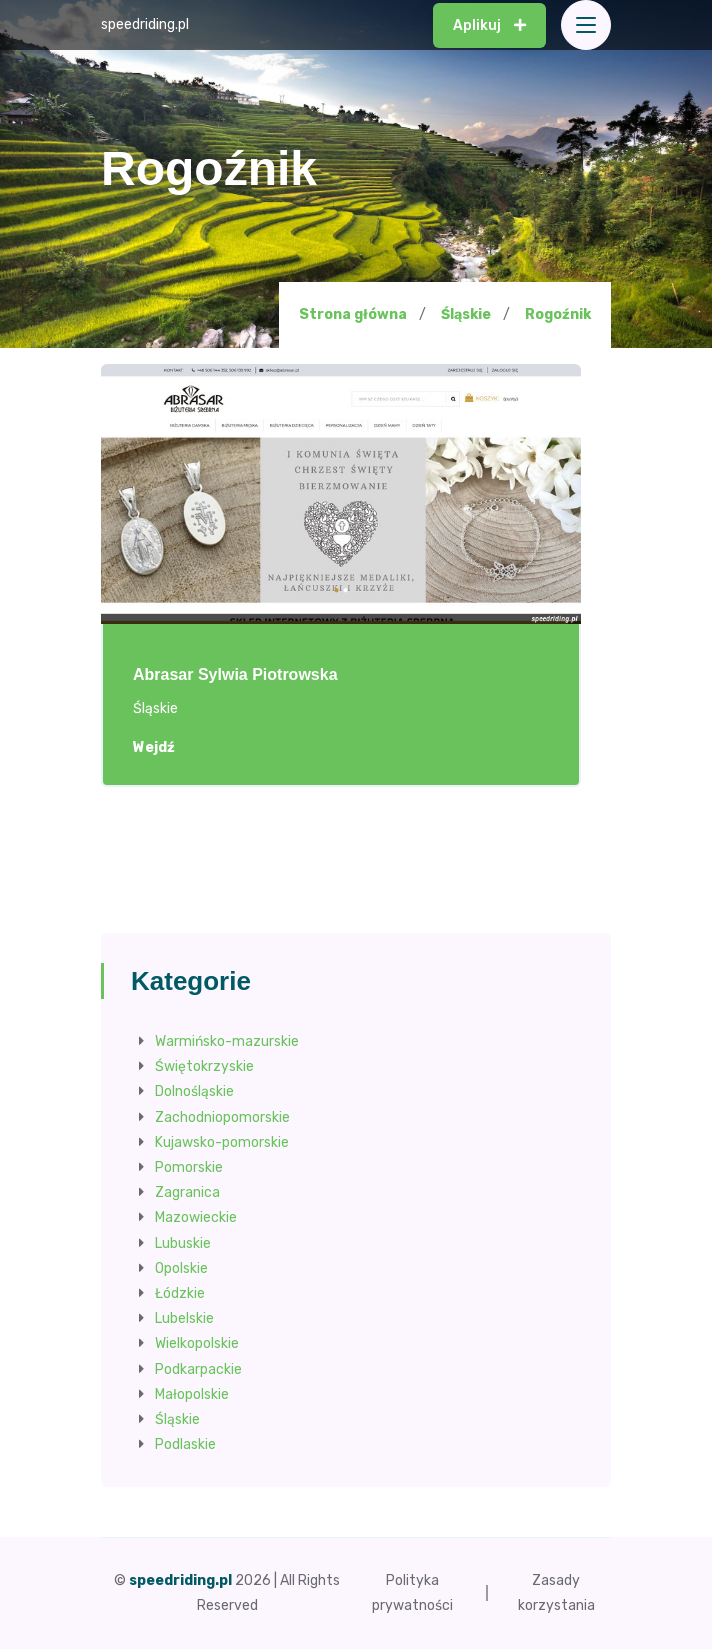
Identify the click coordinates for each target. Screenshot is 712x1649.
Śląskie (466, 314)
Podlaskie (185, 1444)
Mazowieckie (196, 1217)
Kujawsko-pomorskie (222, 1142)
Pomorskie (189, 1167)
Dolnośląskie (194, 1091)
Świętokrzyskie (204, 1066)
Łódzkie (180, 1293)
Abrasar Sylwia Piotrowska (235, 674)
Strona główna (353, 314)
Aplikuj (489, 25)
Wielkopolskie (197, 1343)
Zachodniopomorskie (222, 1117)
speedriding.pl (145, 24)
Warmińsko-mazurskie (227, 1041)
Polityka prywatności (412, 1593)
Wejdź (164, 748)
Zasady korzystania (556, 1593)
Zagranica (187, 1192)
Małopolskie (192, 1394)
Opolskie (181, 1268)
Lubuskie (183, 1243)
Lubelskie (184, 1318)
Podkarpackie (198, 1369)
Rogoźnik (558, 315)
